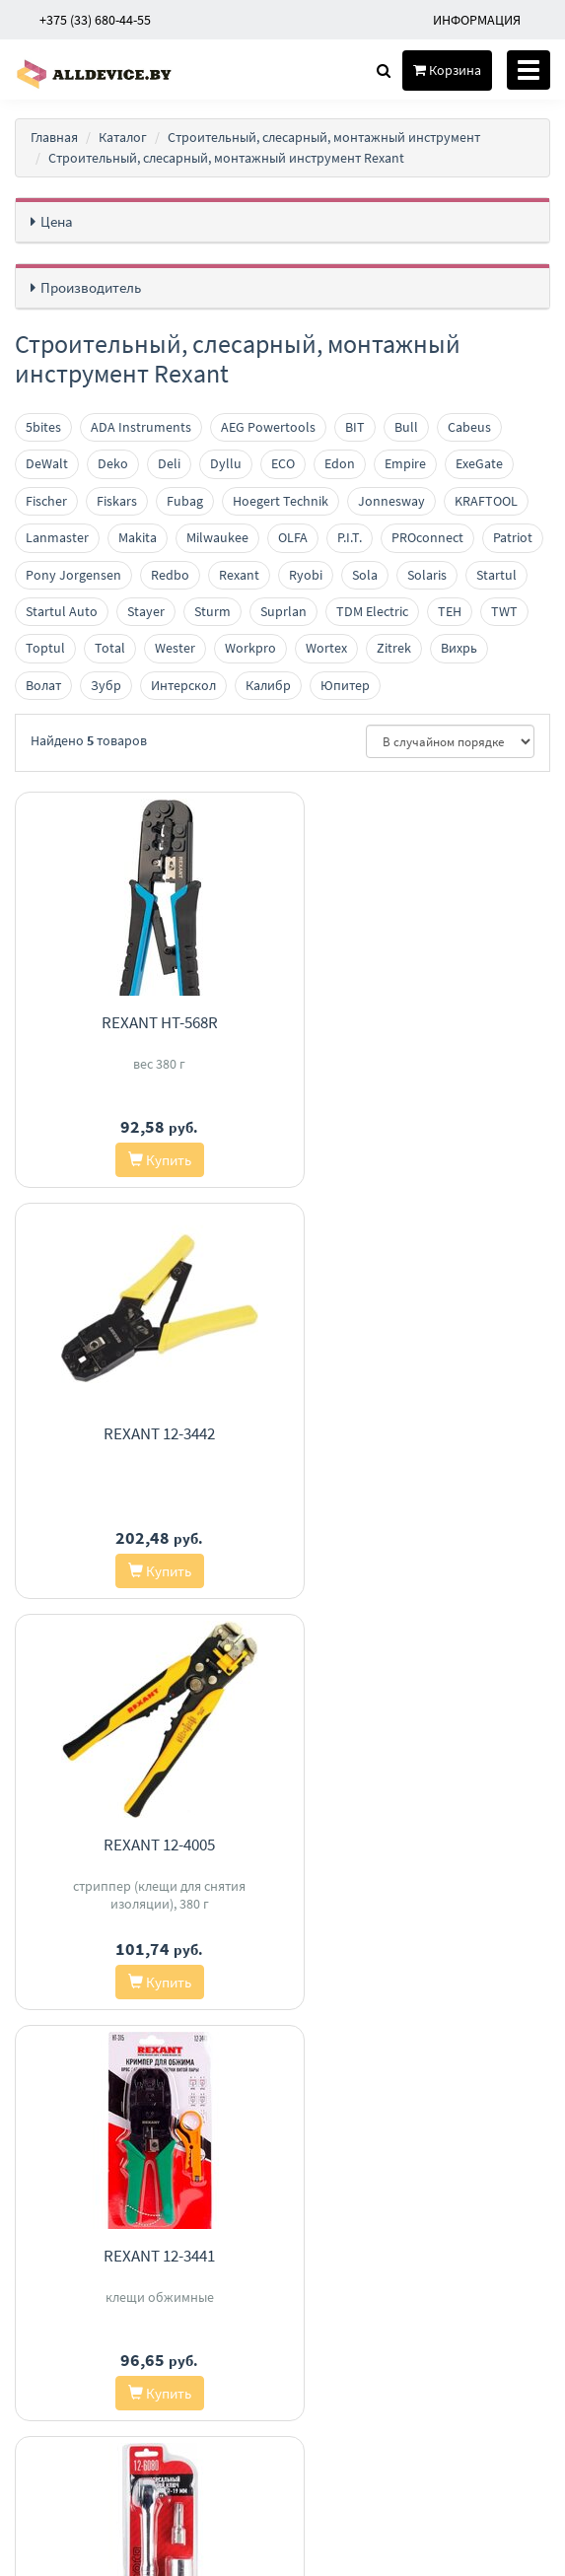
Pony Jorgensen (73, 575)
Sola (365, 575)
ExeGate (479, 463)
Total (110, 648)
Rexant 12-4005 (141, 1433)
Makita (137, 537)
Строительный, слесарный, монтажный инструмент (324, 137)
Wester (175, 648)
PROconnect (427, 537)
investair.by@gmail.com (438, 2300)
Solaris (427, 575)
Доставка (249, 2228)
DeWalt (47, 463)
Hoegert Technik (280, 501)
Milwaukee (217, 537)
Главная (54, 137)
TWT (504, 611)
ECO (283, 463)
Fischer (46, 501)
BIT (355, 427)
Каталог (123, 137)
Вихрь (459, 648)
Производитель (90, 287)
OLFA (293, 537)
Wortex (326, 648)
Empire (405, 463)
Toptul (45, 648)
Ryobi (305, 575)
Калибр (268, 685)
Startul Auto (62, 611)
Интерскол (183, 685)
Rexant (239, 575)
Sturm (212, 611)
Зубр (106, 685)
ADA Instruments (141, 427)
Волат (43, 685)
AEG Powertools (268, 427)
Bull (406, 427)
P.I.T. (349, 537)
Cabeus (469, 427)
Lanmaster (57, 537)
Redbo (170, 575)
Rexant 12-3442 (423, 1022)
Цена (56, 221)
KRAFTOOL (486, 501)
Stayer (146, 611)
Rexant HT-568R (141, 1022)
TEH (449, 611)
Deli (169, 463)
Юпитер (345, 685)
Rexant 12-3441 (423, 1433)
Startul (496, 575)
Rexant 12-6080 (141, 1844)
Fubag (185, 501)
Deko (113, 463)
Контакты (250, 2202)
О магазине (255, 2254)
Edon (339, 463)
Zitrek (394, 648)
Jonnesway (391, 501)
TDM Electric (372, 611)
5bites (43, 427)
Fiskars (117, 501)
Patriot (512, 537)
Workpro (250, 648)
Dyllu (226, 463)
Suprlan (283, 611)
